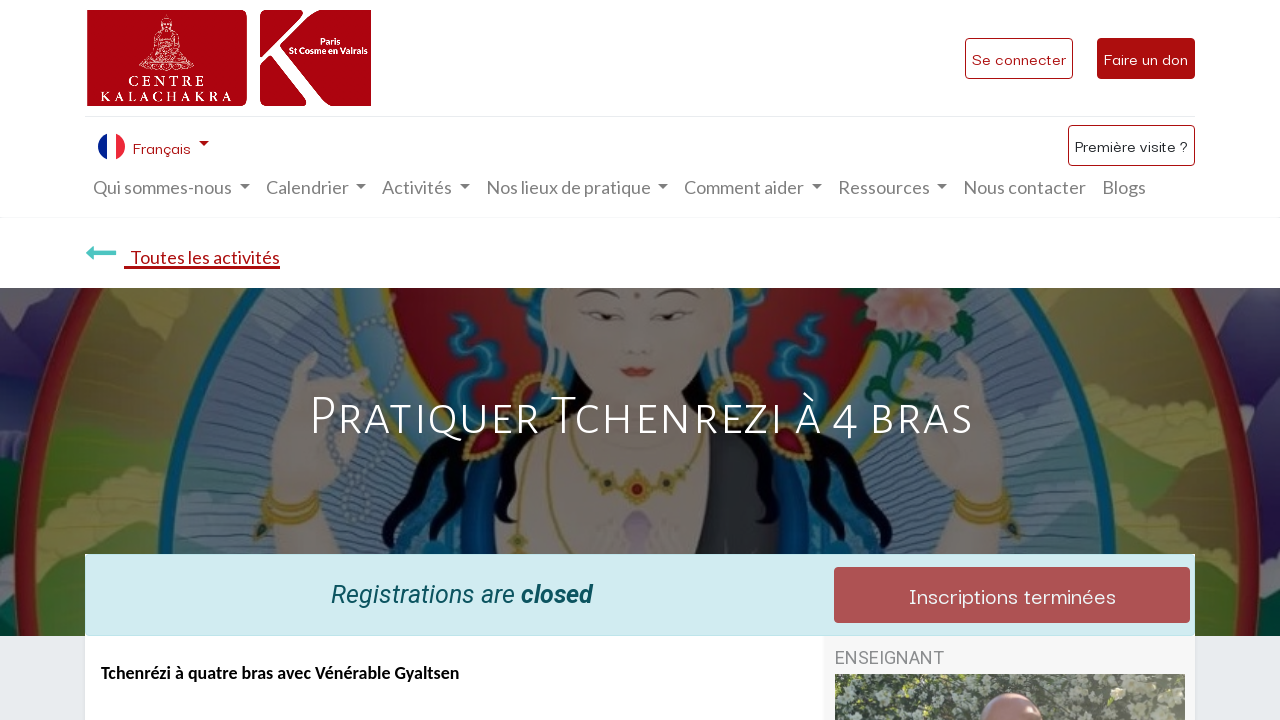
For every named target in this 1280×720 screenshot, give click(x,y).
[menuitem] (1024, 187)
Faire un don (1146, 58)
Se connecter (1019, 58)
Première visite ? (1131, 145)
